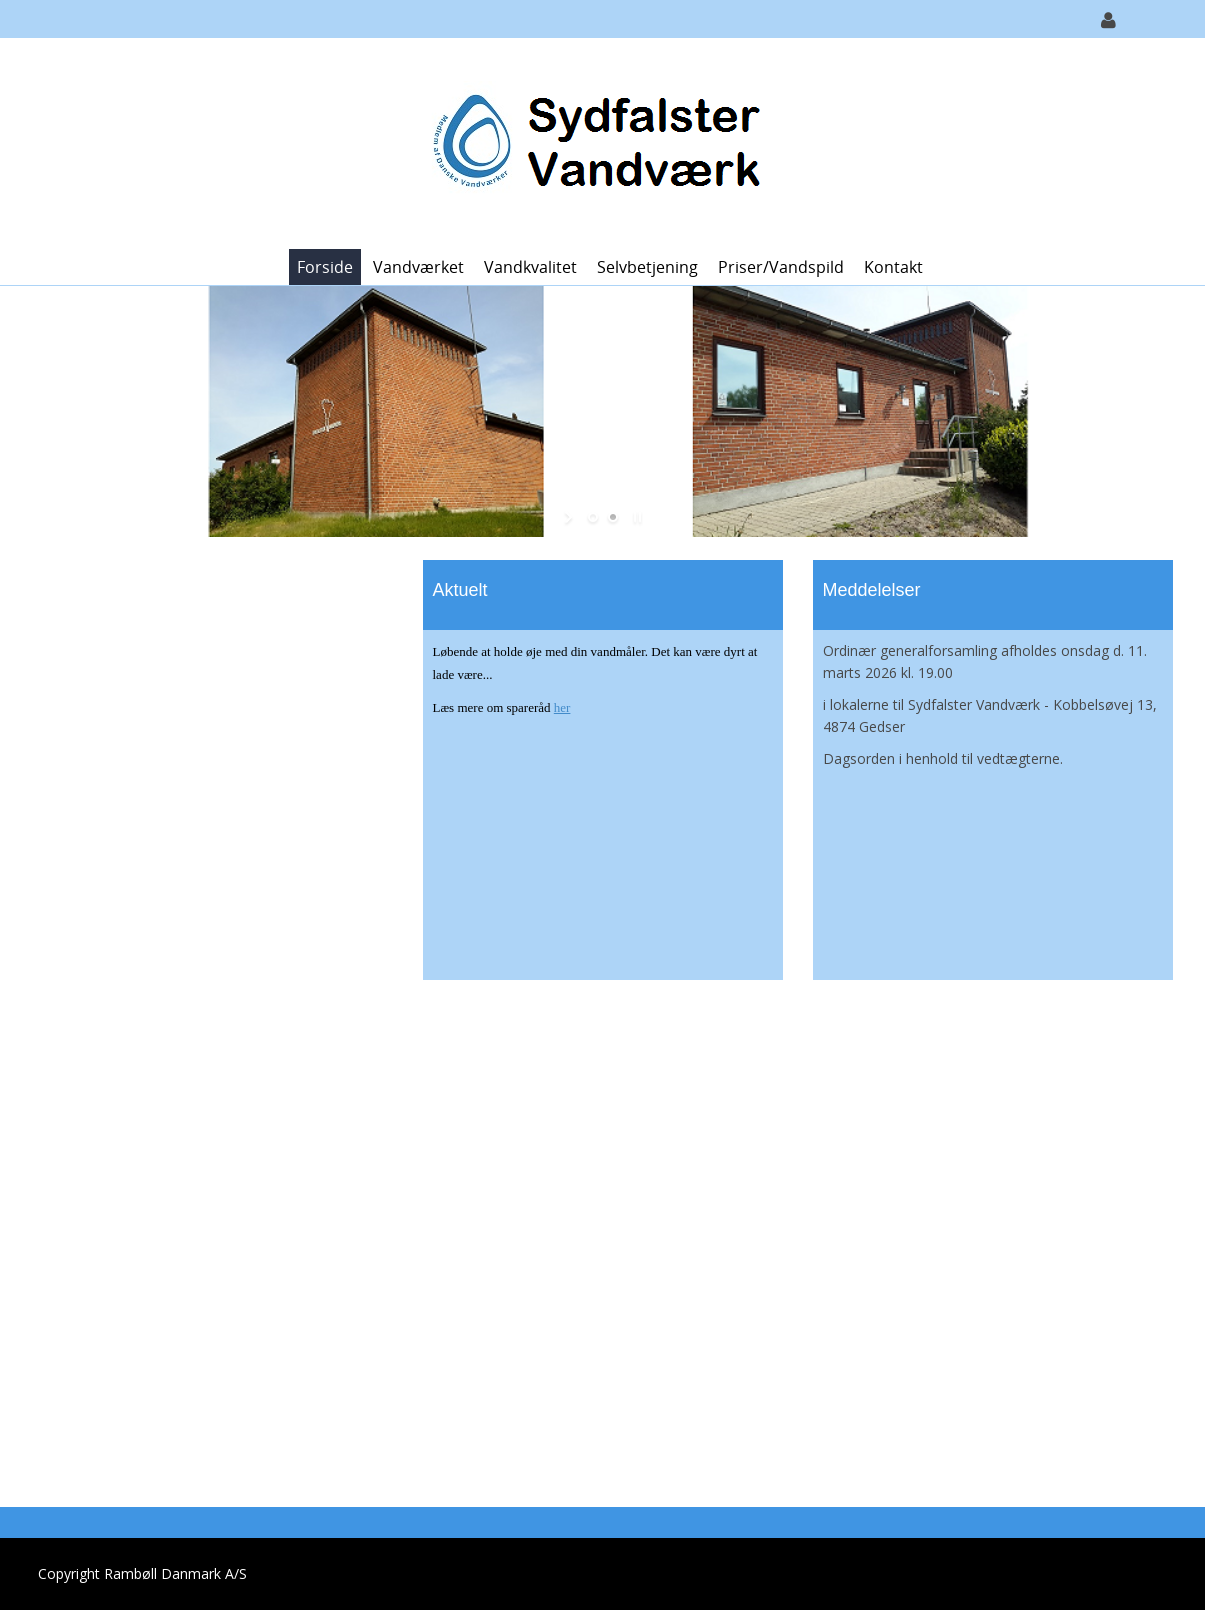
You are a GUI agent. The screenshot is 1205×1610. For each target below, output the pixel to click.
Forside (325, 267)
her (562, 707)
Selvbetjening (647, 267)
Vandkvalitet (530, 267)
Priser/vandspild (781, 267)
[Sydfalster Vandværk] (595, 141)
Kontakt (893, 267)
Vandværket (418, 267)
